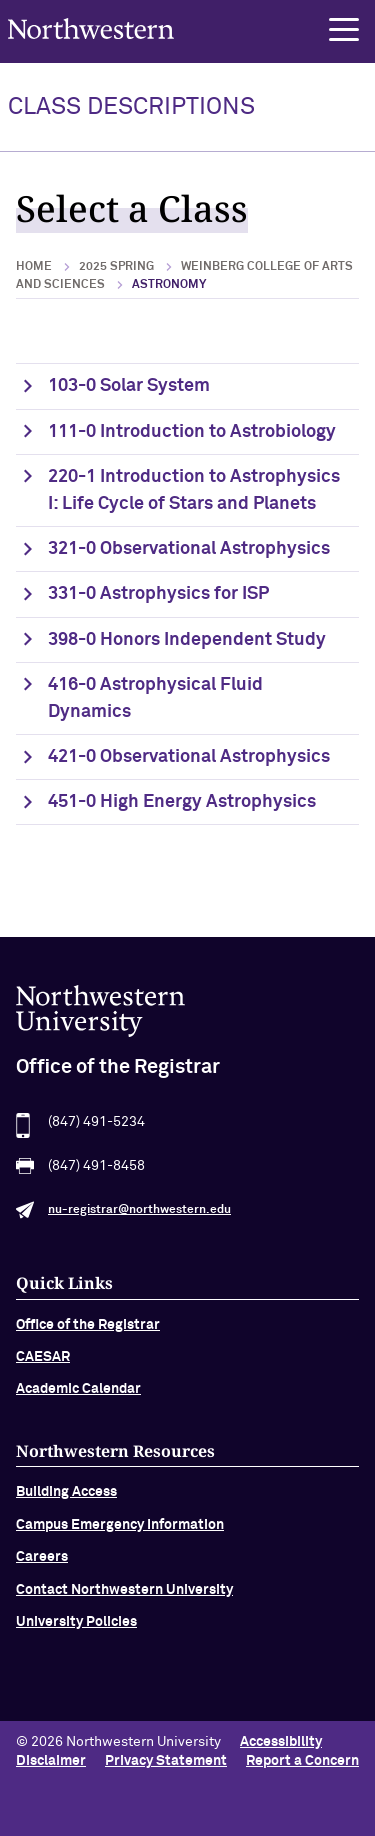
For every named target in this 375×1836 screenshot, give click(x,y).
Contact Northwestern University (124, 1594)
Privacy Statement (166, 1761)
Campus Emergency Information (120, 1529)
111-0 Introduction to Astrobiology (192, 432)
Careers (42, 1562)
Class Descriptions (131, 107)
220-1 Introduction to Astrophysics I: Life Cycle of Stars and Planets (194, 490)
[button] (344, 30)
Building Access (66, 1497)
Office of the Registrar (88, 1329)
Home (34, 267)
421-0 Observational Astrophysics (189, 757)
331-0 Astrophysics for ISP (158, 594)
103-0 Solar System (129, 386)
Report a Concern (302, 1761)
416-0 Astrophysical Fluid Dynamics (155, 698)
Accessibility (281, 1742)
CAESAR (43, 1361)
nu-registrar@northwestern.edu (139, 1214)
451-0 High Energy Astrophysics (182, 802)
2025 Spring (116, 267)
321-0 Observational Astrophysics (189, 549)
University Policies (76, 1626)
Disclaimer (51, 1761)
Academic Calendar (78, 1394)
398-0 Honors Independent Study (187, 640)
